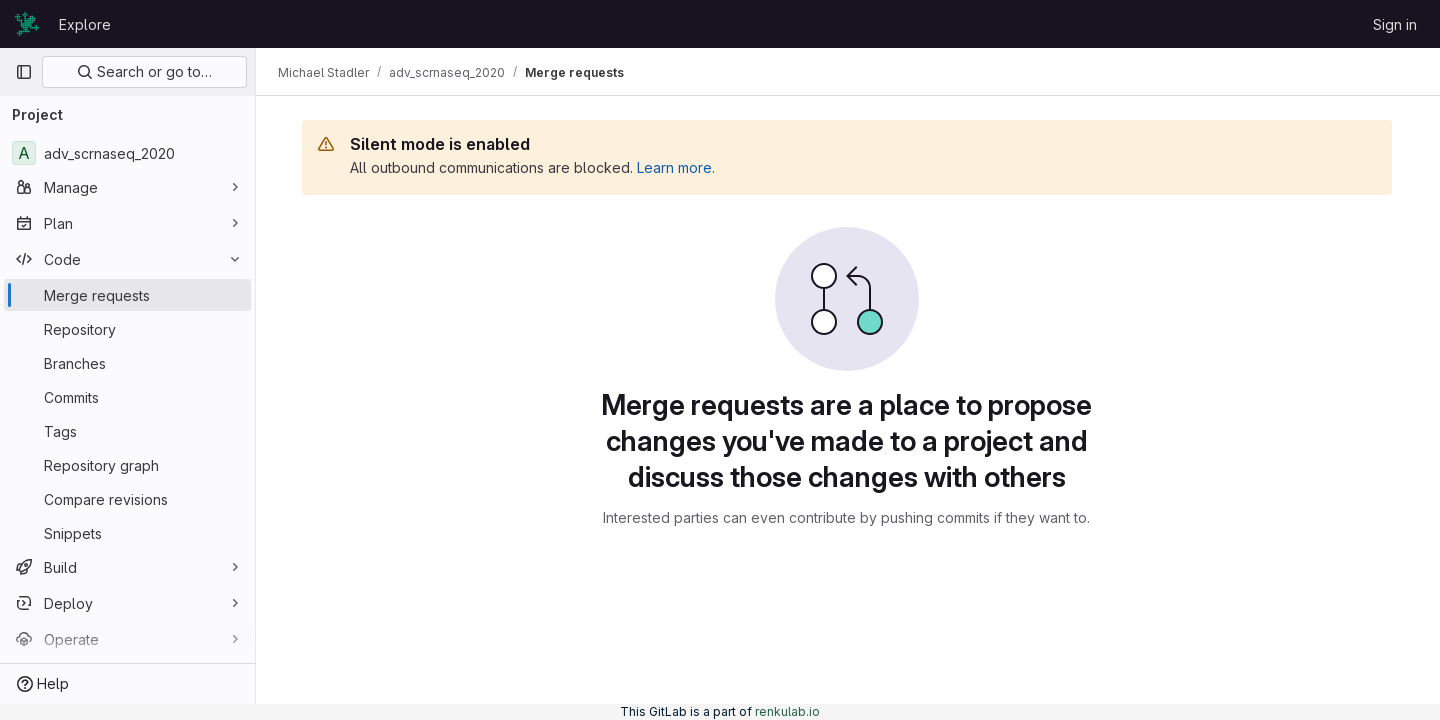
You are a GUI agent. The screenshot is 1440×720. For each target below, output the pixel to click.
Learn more (676, 167)
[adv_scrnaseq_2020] (127, 153)
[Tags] (127, 431)
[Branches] (127, 363)
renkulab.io (787, 711)
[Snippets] (127, 533)
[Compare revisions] (127, 499)
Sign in (1395, 24)
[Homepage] (27, 24)
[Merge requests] (127, 295)
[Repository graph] (127, 465)
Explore (85, 24)
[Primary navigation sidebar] (24, 72)
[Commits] (127, 397)
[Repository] (127, 329)
